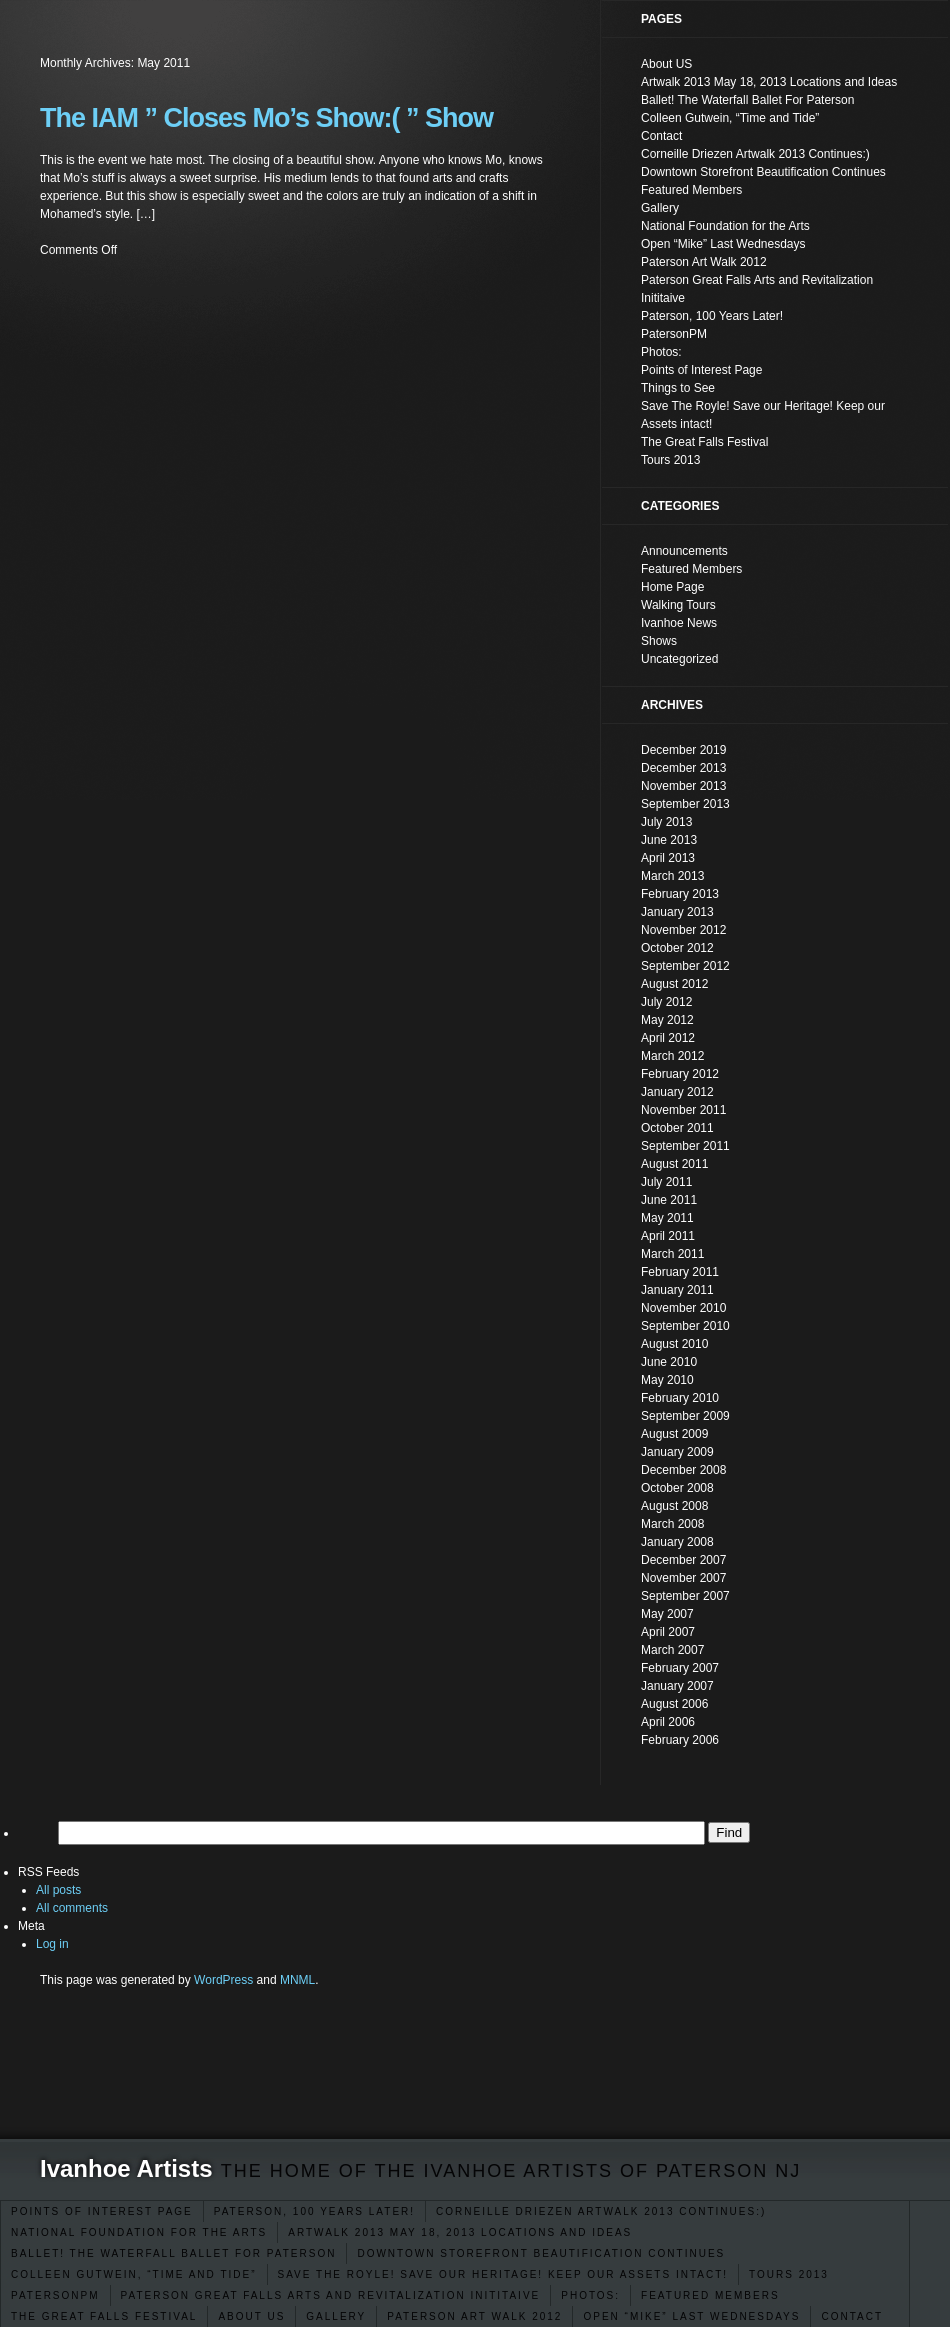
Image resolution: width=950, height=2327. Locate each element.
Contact (852, 2316)
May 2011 (667, 1218)
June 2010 (669, 1362)
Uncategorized (679, 659)
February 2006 (680, 1740)
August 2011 (674, 1164)
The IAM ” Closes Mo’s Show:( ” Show (266, 118)
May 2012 (667, 1020)
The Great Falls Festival (104, 2316)
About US (251, 2316)
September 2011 (685, 1146)
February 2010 (680, 1398)
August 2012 (674, 984)
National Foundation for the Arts (139, 2232)
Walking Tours (678, 605)
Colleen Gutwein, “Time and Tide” (134, 2274)
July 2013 (666, 822)
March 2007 (672, 1650)
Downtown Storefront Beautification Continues (541, 2253)
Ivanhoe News (679, 623)
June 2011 (669, 1200)
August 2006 (674, 1704)
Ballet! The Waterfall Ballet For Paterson (173, 2253)
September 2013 (685, 804)
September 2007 (685, 1596)
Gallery (336, 2316)
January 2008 (677, 1542)
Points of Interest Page (102, 2211)
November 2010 (683, 1308)
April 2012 (668, 1038)
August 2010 (674, 1344)
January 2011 (677, 1290)
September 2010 (685, 1326)
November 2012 (683, 930)
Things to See (678, 388)
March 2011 (672, 1254)
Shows (659, 641)
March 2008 (672, 1524)
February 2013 (680, 894)
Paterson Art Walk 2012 (474, 2316)
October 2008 (677, 1488)
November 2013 (683, 786)
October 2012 (677, 948)
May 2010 (667, 1380)
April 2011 (668, 1236)
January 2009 (677, 1452)
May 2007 (667, 1614)
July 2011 (666, 1182)
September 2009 (685, 1416)
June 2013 (669, 840)
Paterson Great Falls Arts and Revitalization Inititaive (331, 2295)
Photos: (590, 2295)
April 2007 (668, 1632)
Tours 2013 (789, 2274)
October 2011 (677, 1128)
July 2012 (666, 1002)
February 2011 (680, 1272)
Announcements (684, 551)
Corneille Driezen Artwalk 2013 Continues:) (601, 2211)
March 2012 (672, 1056)
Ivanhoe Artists (126, 2168)
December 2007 (683, 1560)
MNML (297, 1980)
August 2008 (674, 1506)
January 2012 (677, 1092)
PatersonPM (55, 2295)
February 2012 (680, 1074)
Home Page (672, 587)
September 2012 (685, 966)
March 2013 (672, 876)
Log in (52, 1944)
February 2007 (680, 1668)
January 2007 (677, 1686)
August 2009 (674, 1434)
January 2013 (677, 912)
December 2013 (683, 768)
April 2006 (668, 1722)
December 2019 (683, 750)
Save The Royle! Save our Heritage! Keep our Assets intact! (503, 2274)
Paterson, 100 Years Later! (314, 2211)
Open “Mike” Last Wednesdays (691, 2316)
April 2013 (668, 858)
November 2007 (683, 1578)
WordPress (223, 1980)
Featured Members (710, 2295)
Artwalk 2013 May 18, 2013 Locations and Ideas (460, 2232)
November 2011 (683, 1110)
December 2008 (683, 1470)
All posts (58, 1890)
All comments (72, 1908)
